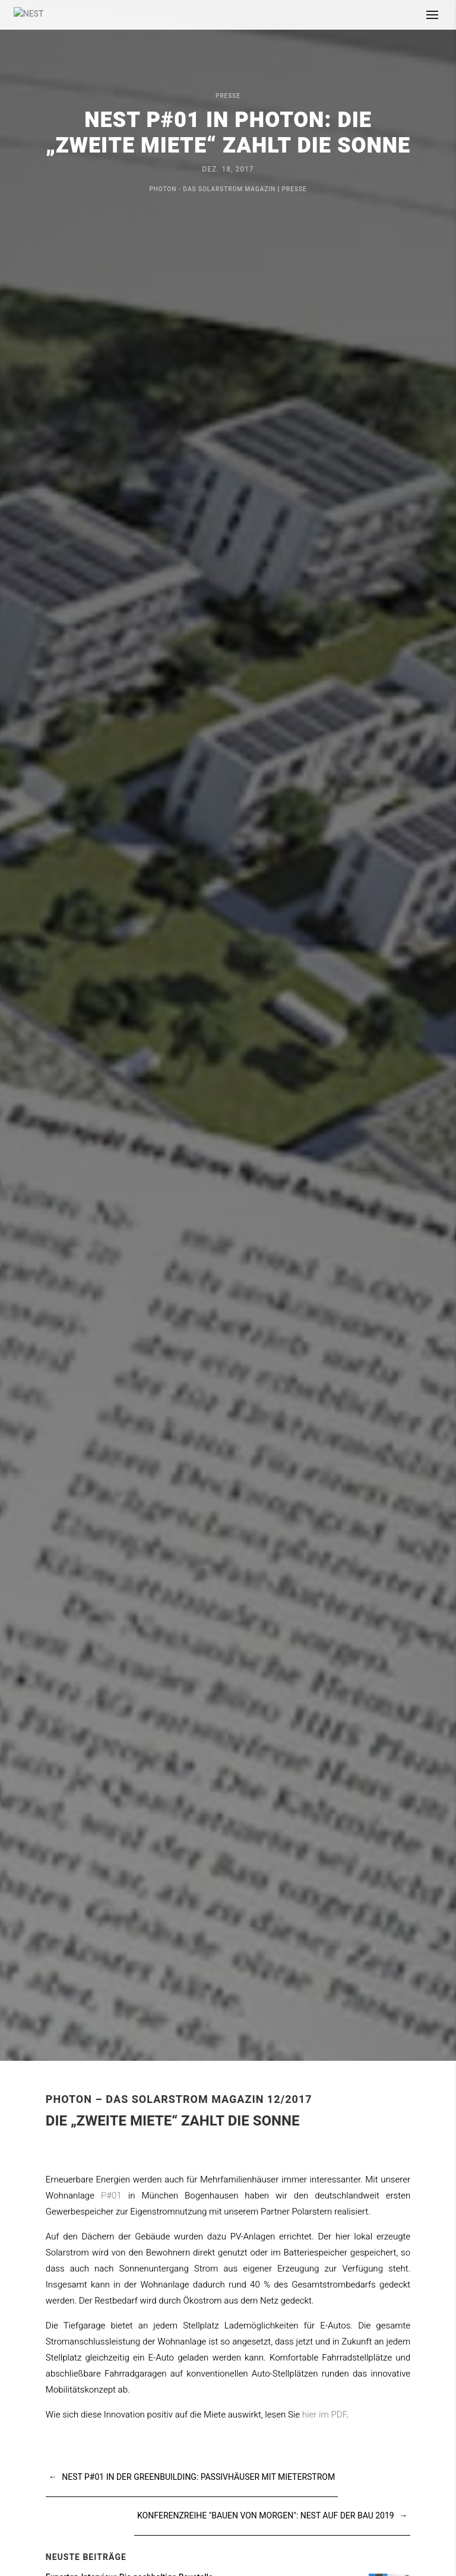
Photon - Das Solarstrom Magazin (212, 189)
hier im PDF (324, 2414)
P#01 (111, 2195)
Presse (228, 96)
